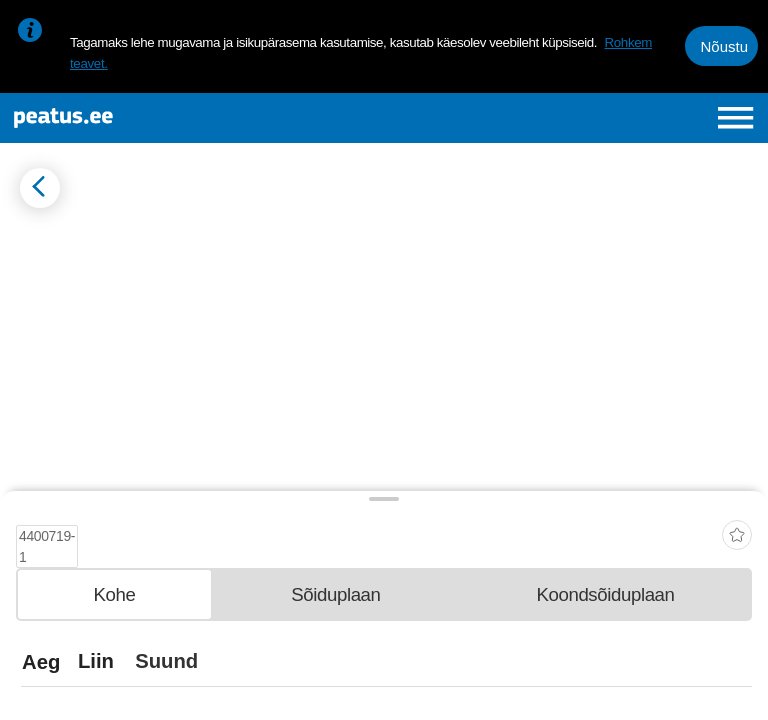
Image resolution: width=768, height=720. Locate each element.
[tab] (114, 593)
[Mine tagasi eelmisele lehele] (40, 188)
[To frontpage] (146, 118)
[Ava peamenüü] (735, 117)
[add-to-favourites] (737, 528)
